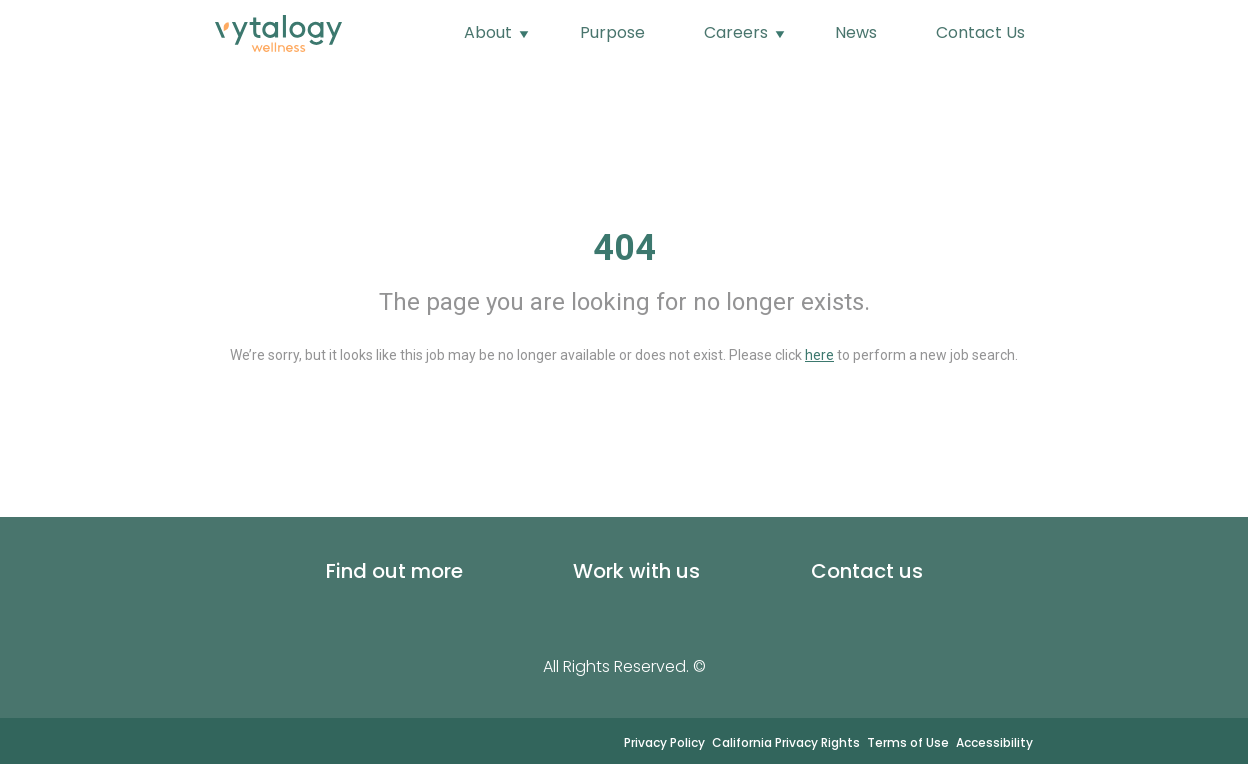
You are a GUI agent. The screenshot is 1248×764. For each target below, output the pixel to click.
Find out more (394, 571)
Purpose (612, 32)
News (856, 32)
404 (624, 248)
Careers (738, 32)
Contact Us (980, 32)
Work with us (636, 571)
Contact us (867, 571)
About (490, 32)
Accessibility (994, 742)
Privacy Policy (664, 742)
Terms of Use (908, 742)
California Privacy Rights (786, 742)
